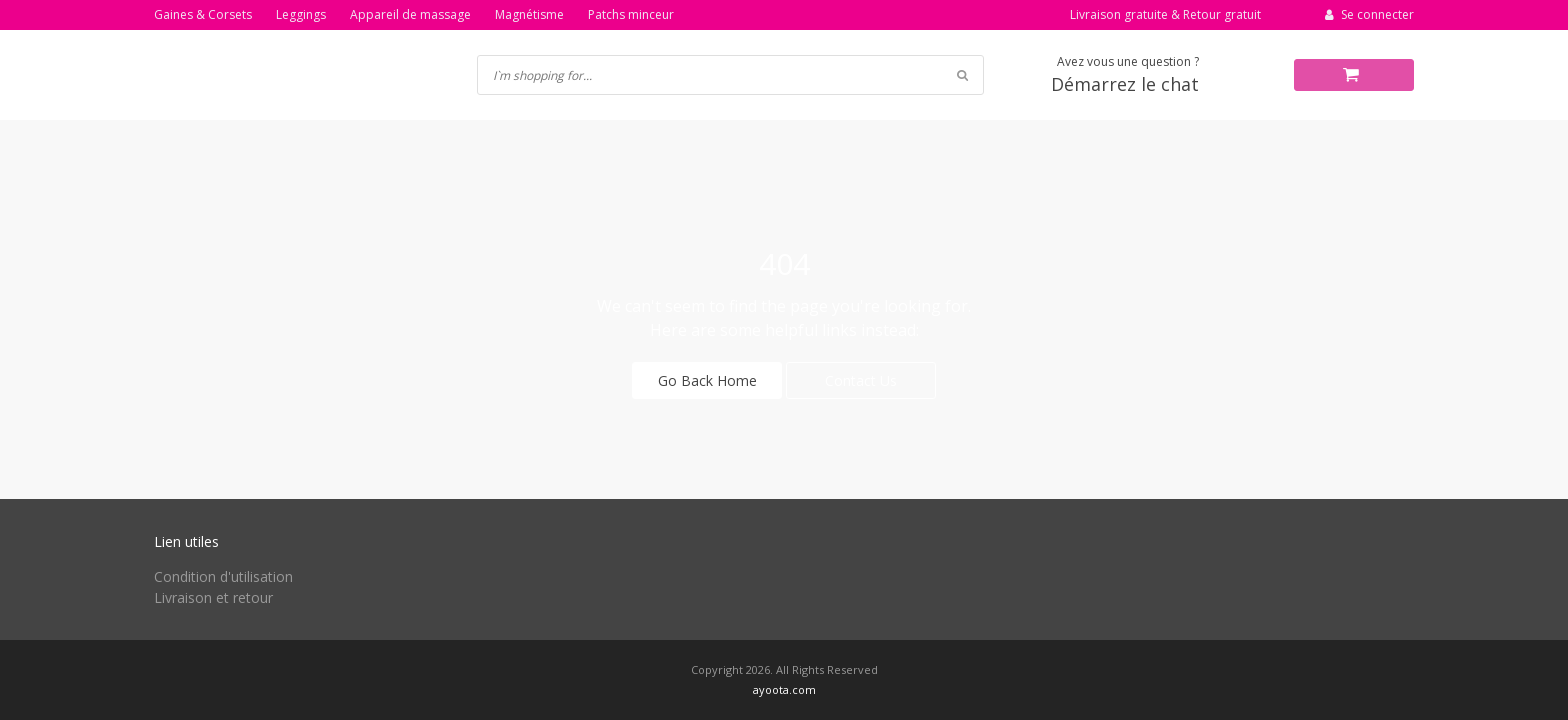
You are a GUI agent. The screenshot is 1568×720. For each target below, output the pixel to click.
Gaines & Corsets (203, 14)
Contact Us (861, 380)
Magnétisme (529, 14)
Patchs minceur (631, 14)
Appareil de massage (410, 14)
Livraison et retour (213, 597)
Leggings (301, 14)
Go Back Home (707, 380)
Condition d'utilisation (223, 576)
